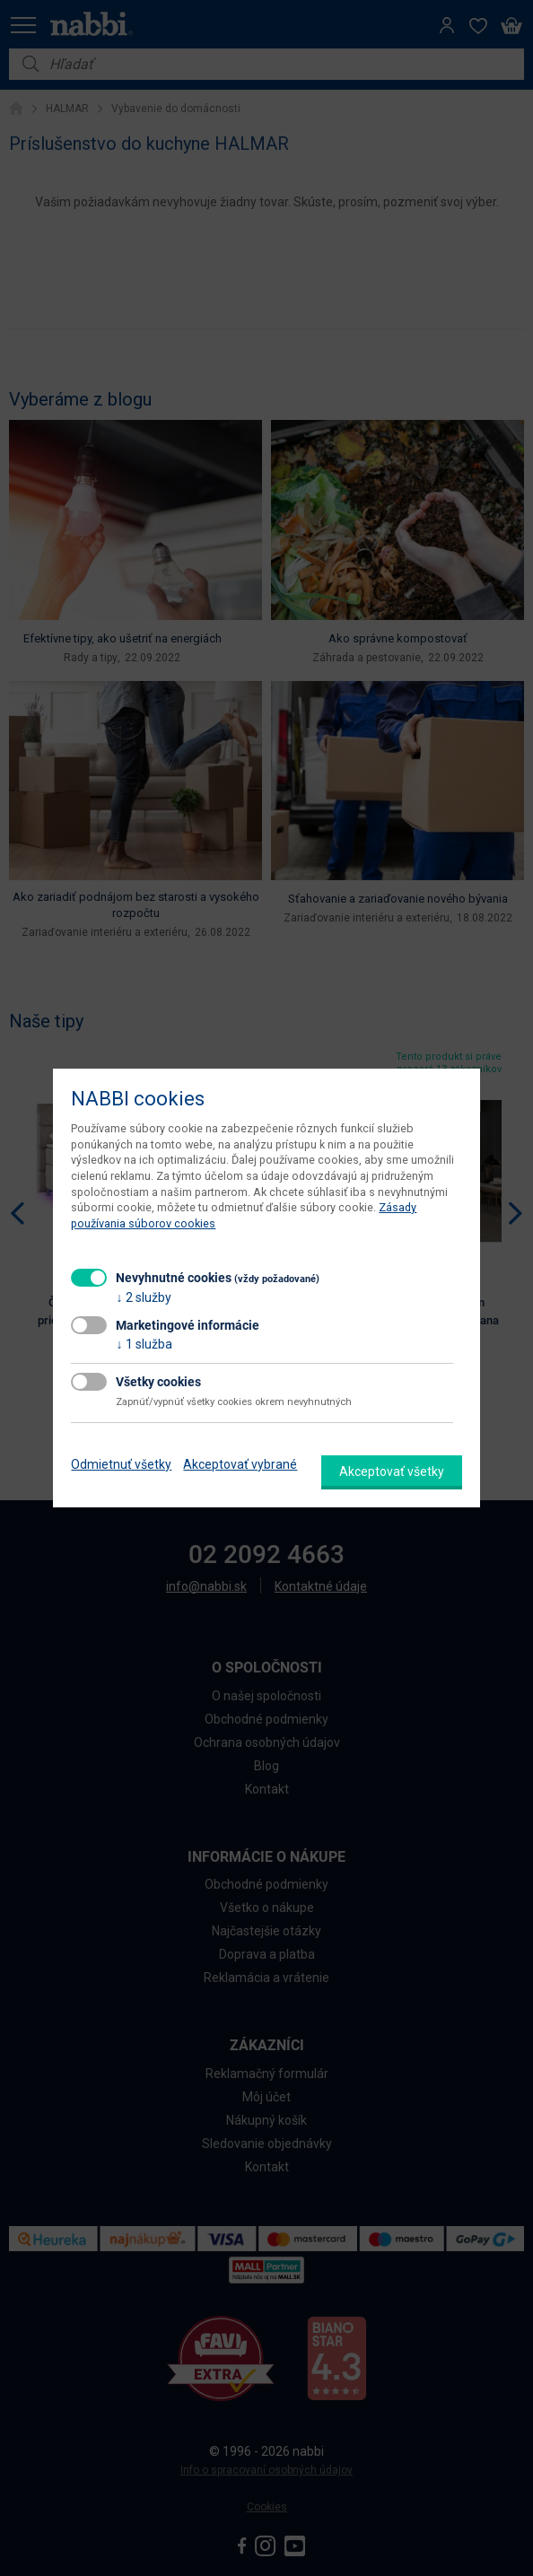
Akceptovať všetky (391, 1471)
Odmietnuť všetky (121, 1464)
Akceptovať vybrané (240, 1464)
